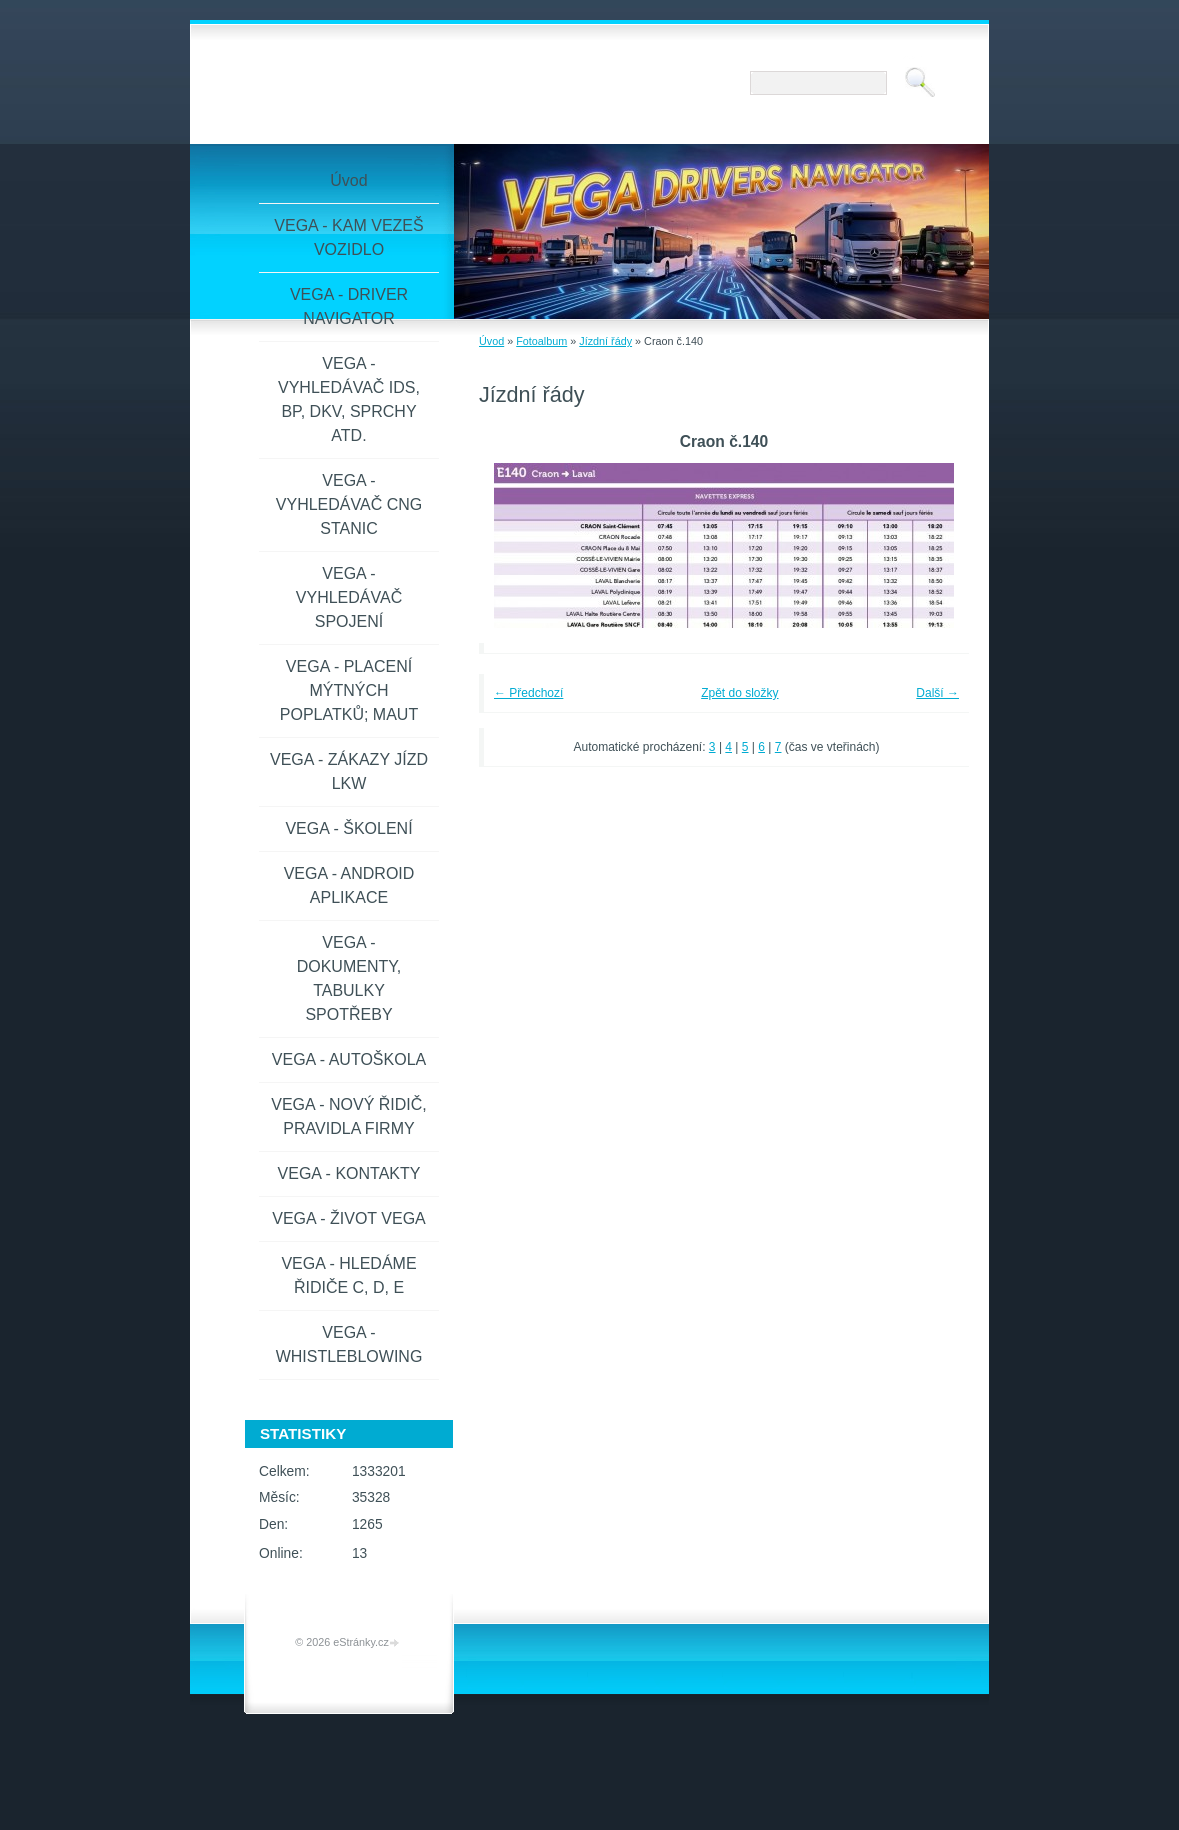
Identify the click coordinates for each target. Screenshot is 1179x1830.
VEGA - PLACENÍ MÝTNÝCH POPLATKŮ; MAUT (349, 690)
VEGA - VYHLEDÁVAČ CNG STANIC (349, 504)
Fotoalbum (541, 341)
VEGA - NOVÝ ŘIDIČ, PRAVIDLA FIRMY (349, 1116)
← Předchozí (528, 693)
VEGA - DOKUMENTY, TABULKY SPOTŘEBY (349, 978)
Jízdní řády (605, 341)
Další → (937, 693)
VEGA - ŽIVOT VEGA (349, 1218)
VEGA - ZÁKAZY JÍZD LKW (349, 771)
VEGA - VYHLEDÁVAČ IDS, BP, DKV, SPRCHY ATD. (349, 399)
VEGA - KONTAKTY (349, 1173)
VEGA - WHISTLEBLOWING (349, 1344)
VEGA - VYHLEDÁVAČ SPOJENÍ (349, 597)
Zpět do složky (739, 693)
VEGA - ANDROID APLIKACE (349, 885)
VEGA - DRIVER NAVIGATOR (349, 306)
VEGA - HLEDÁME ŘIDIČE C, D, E (348, 1275)
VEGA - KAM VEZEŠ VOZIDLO (348, 237)
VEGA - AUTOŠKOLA (349, 1059)
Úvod (491, 341)
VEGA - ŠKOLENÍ (348, 828)
